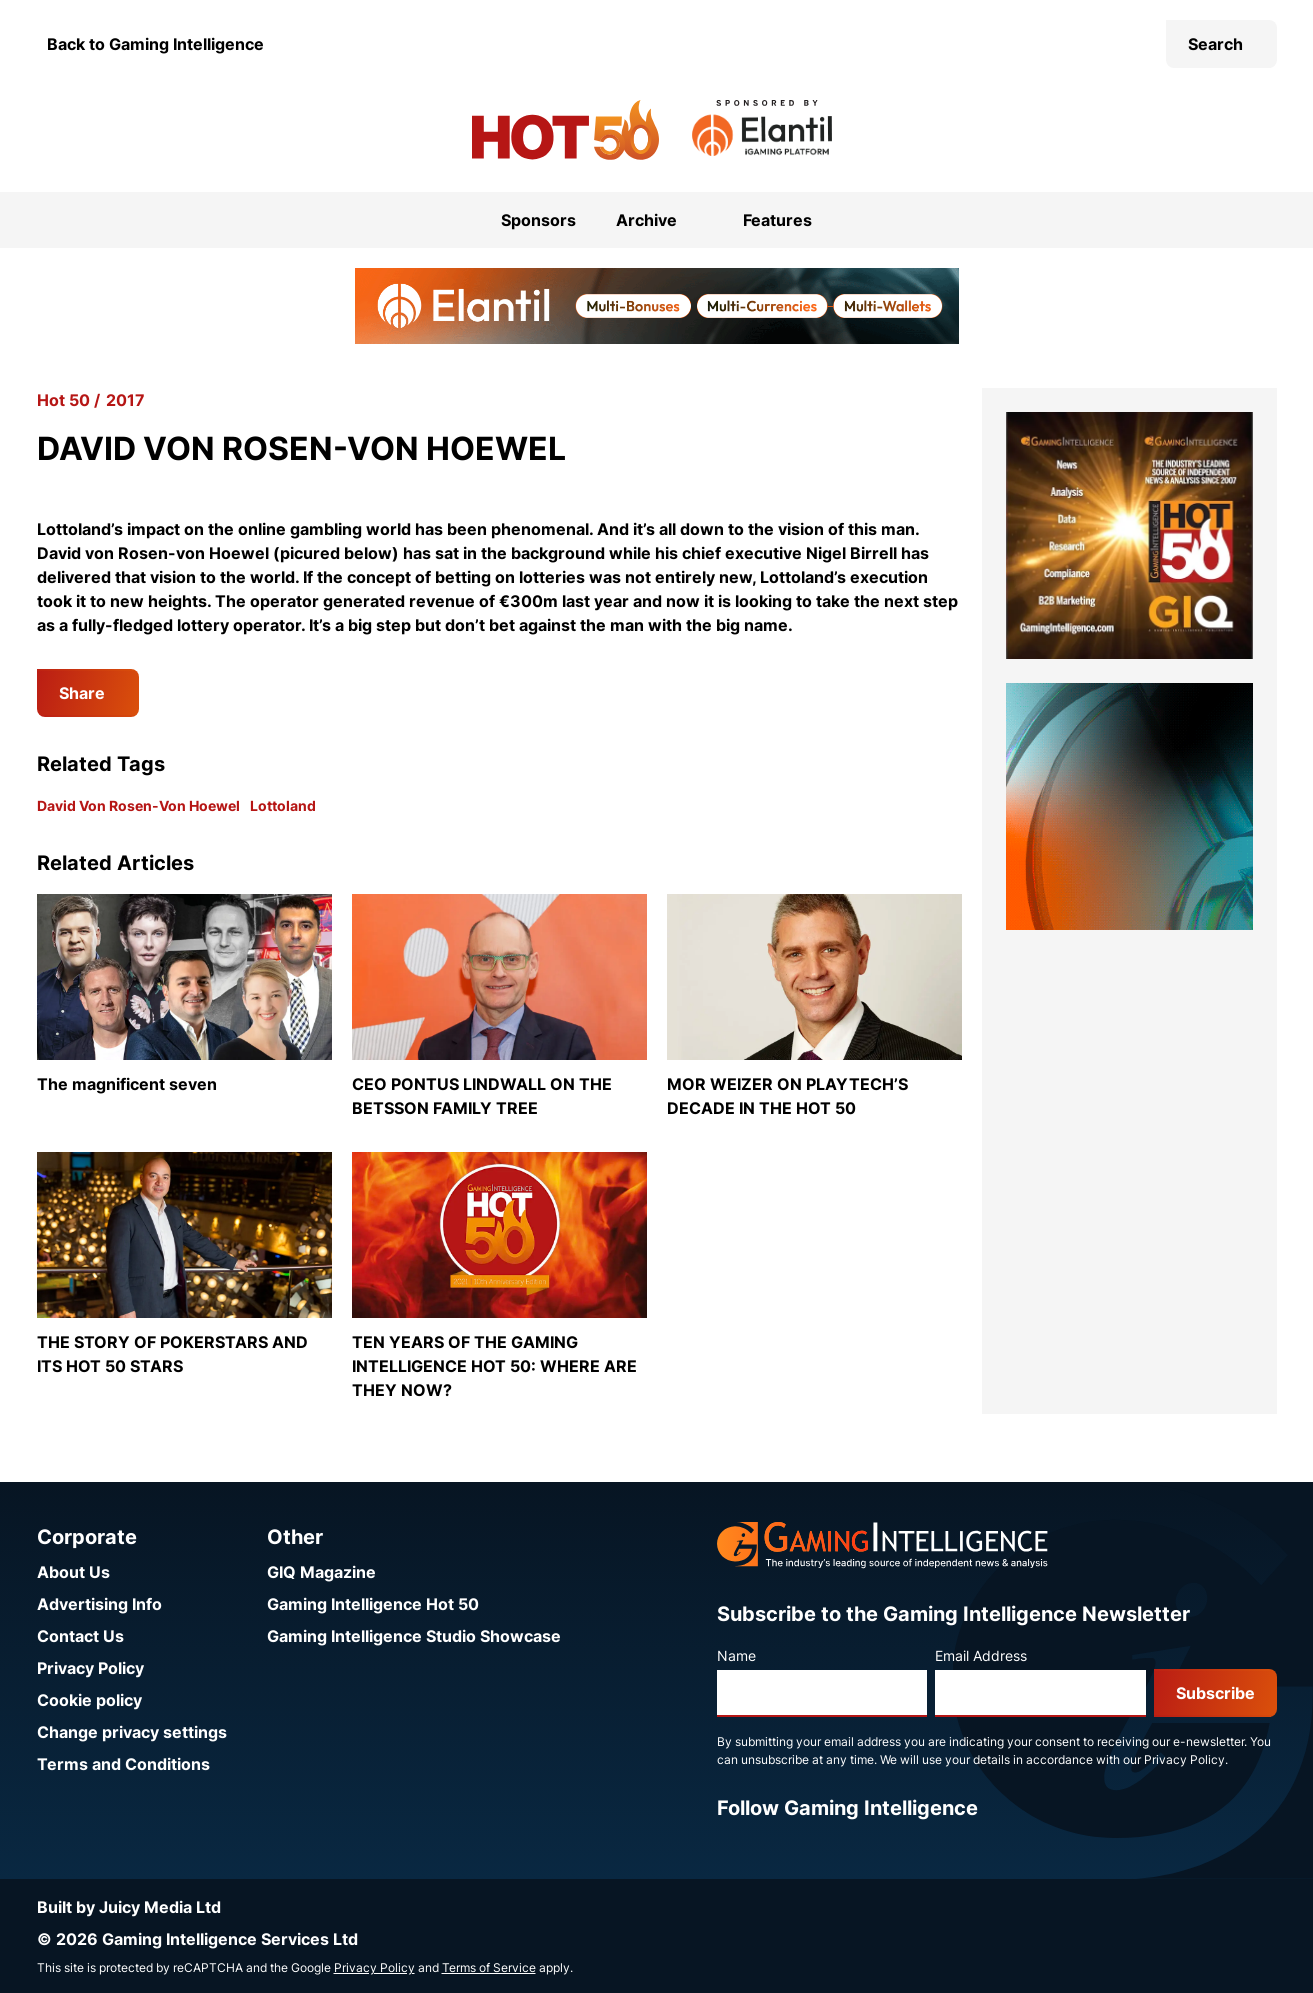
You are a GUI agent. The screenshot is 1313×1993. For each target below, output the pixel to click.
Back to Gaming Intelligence (155, 44)
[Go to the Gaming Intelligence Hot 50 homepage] (565, 130)
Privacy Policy (90, 1668)
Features (777, 220)
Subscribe (1215, 1693)
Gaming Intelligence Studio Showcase (414, 1636)
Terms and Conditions (123, 1764)
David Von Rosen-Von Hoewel (138, 805)
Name (736, 1655)
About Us (73, 1572)
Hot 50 (63, 400)
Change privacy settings (132, 1732)
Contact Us (80, 1636)
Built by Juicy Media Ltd (129, 1907)
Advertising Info (99, 1604)
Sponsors (538, 220)
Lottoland (283, 805)
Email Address (981, 1655)
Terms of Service (489, 1967)
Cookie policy (89, 1700)
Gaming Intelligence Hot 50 (373, 1604)
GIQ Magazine (321, 1572)
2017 (125, 400)
